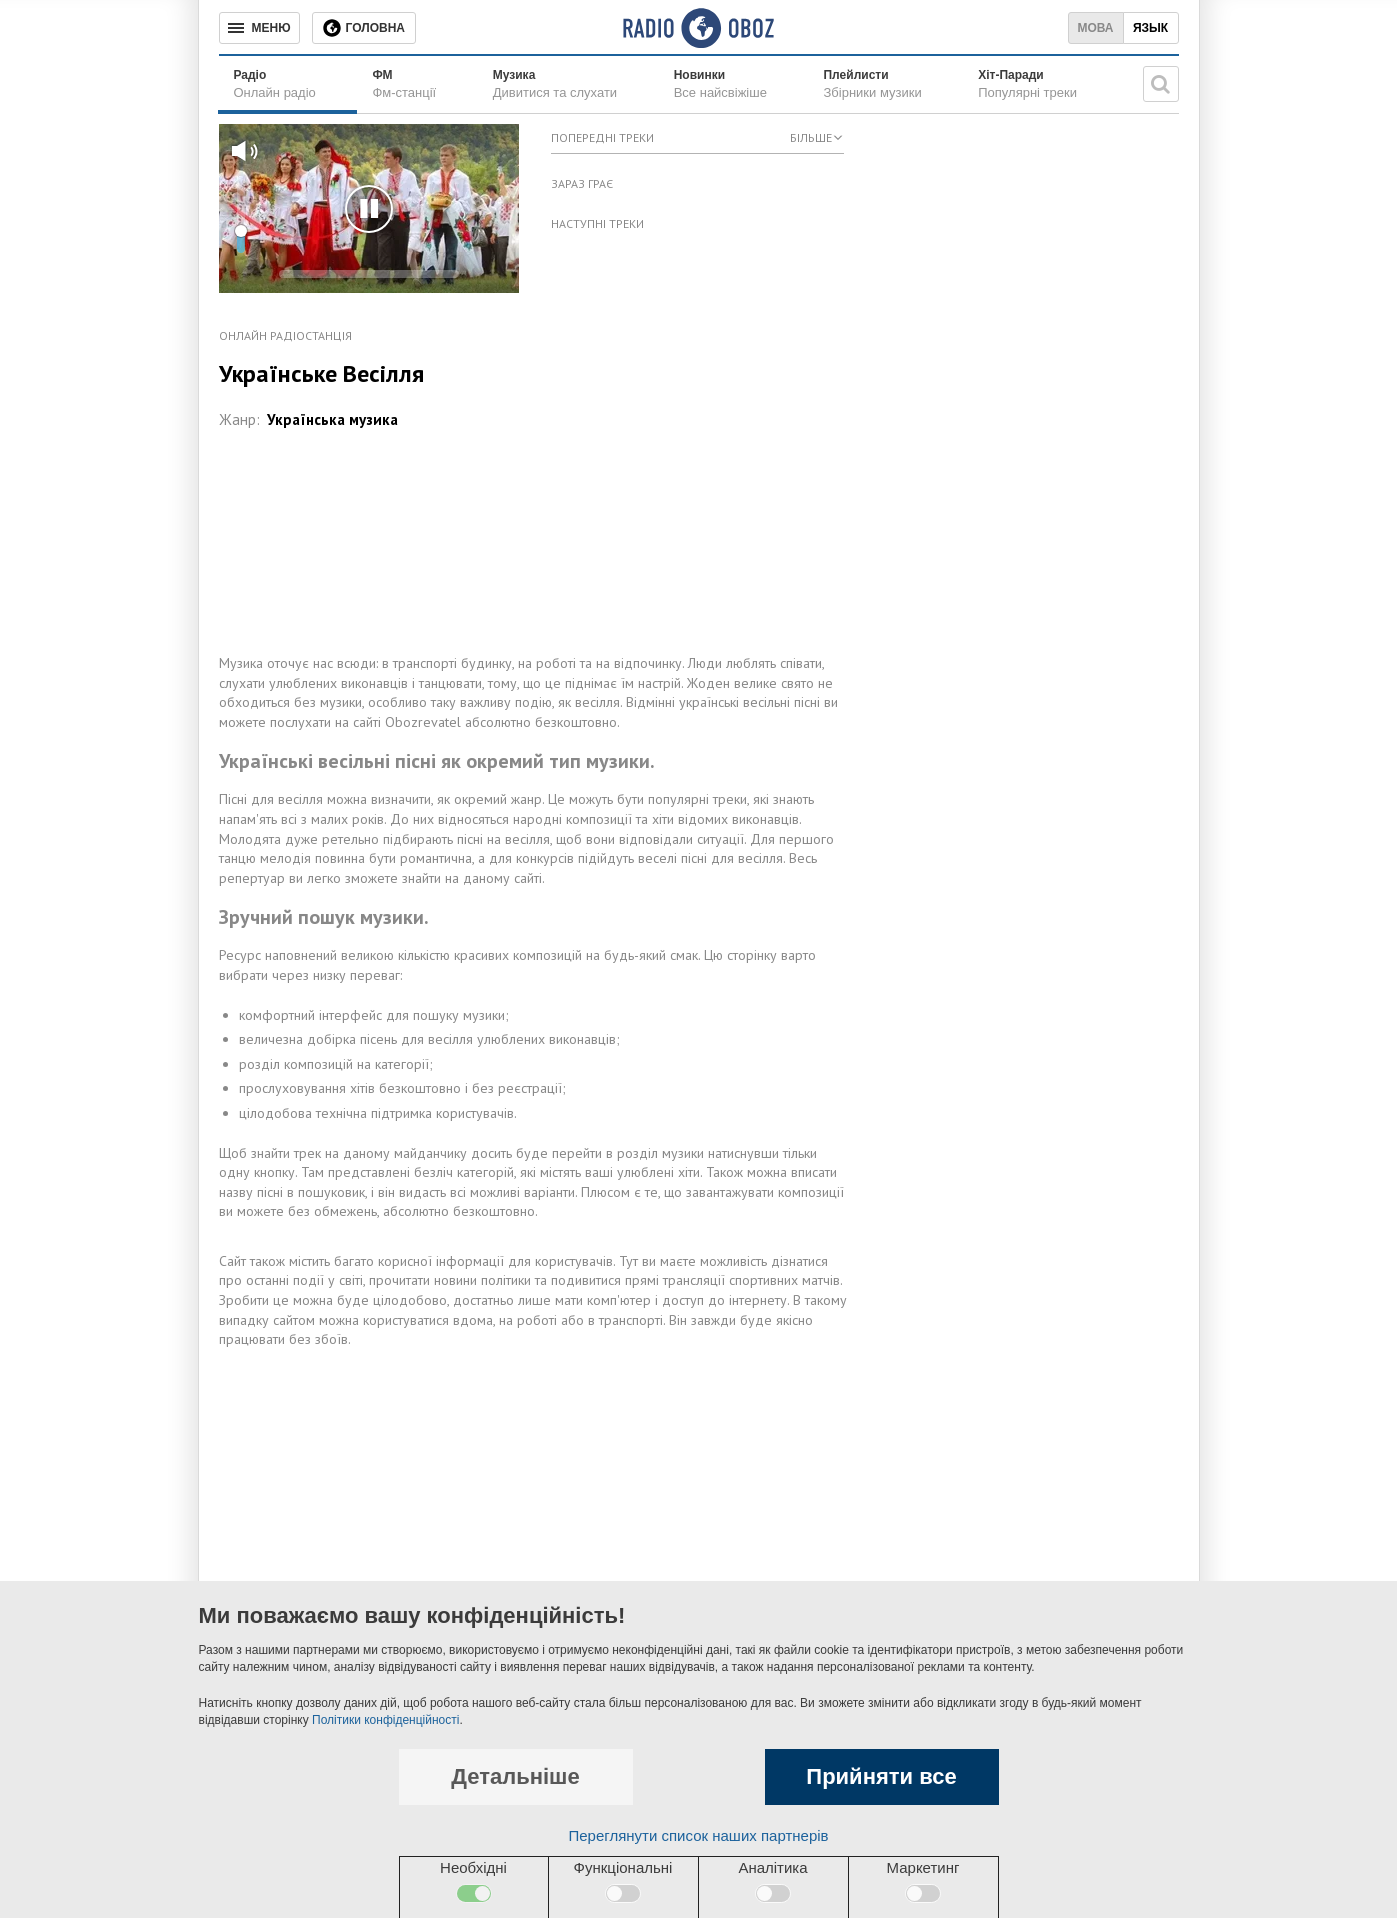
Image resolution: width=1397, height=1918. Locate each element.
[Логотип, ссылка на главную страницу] (698, 28)
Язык (1150, 28)
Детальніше (515, 1776)
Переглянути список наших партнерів (698, 1835)
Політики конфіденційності (385, 1720)
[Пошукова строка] (1161, 84)
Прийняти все (881, 1776)
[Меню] (259, 28)
